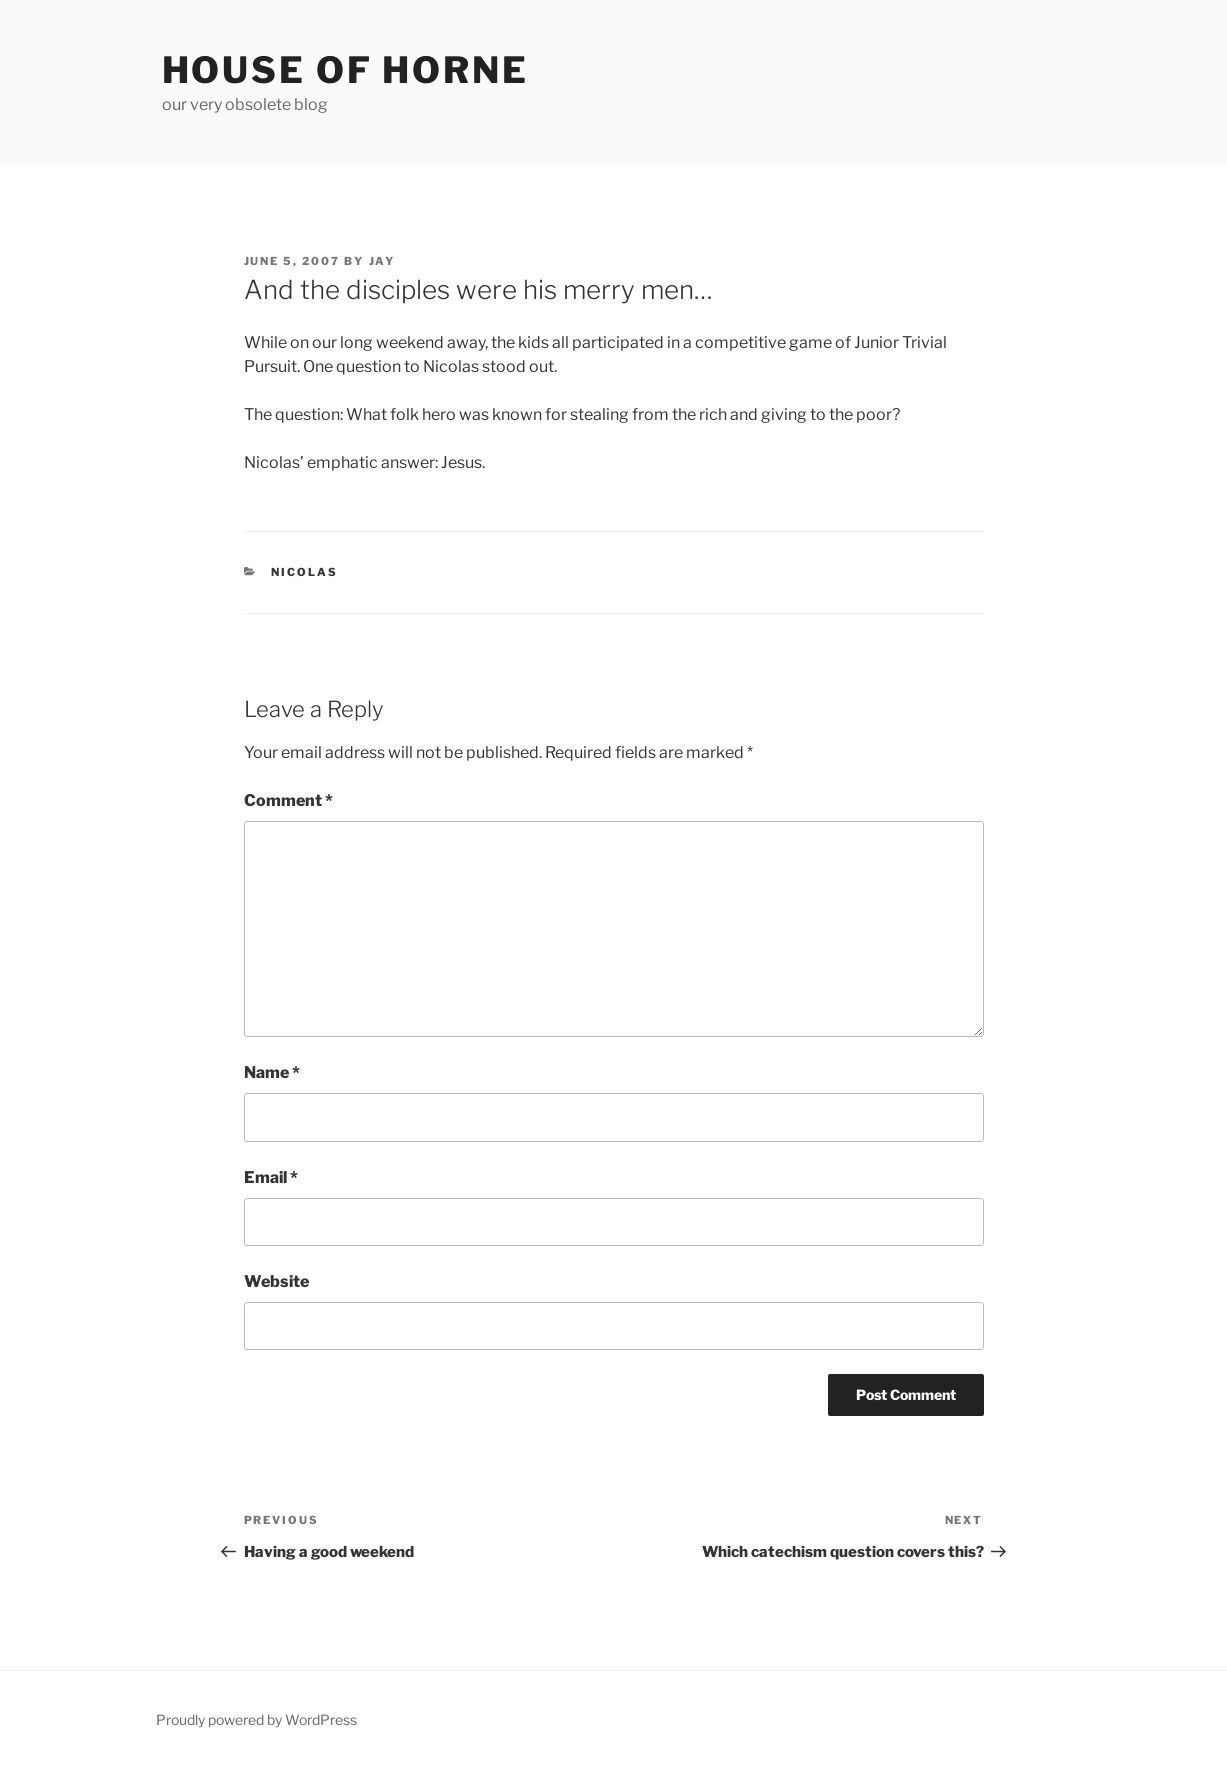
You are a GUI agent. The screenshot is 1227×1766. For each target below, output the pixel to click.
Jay (382, 261)
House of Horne (345, 70)
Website (276, 1281)
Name (272, 1072)
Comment (288, 800)
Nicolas (304, 572)
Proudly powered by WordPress (256, 1719)
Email (271, 1177)
